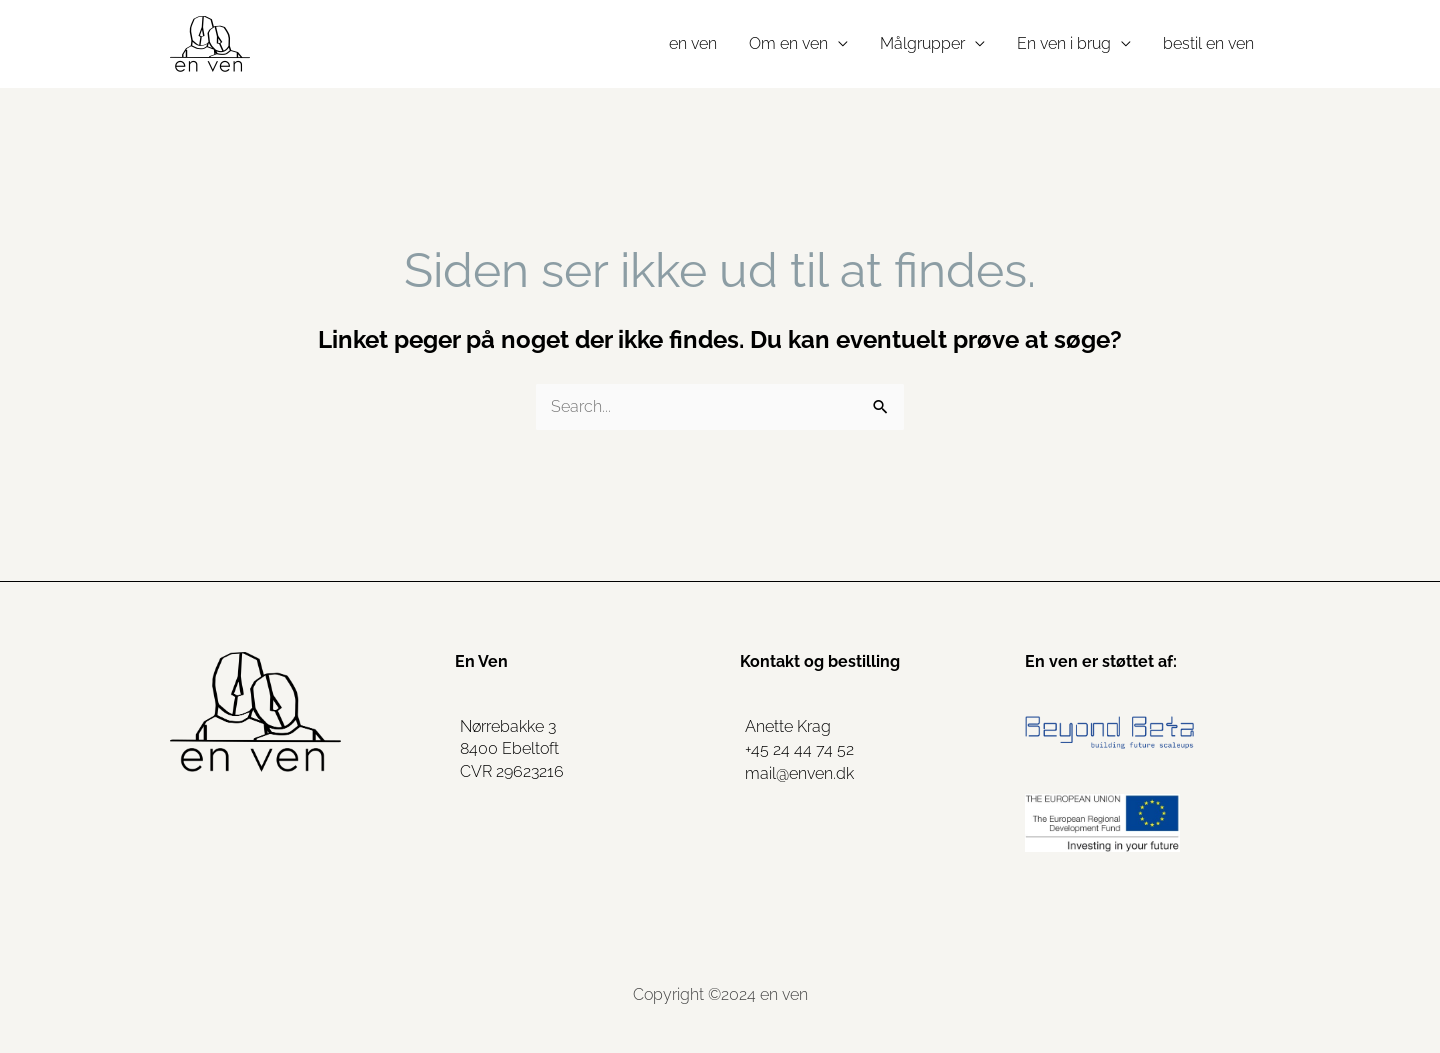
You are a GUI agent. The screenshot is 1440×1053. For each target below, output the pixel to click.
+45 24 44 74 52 (799, 749)
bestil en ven (1208, 43)
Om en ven (788, 43)
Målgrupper (922, 43)
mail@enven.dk (799, 773)
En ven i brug (1064, 43)
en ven (693, 43)
